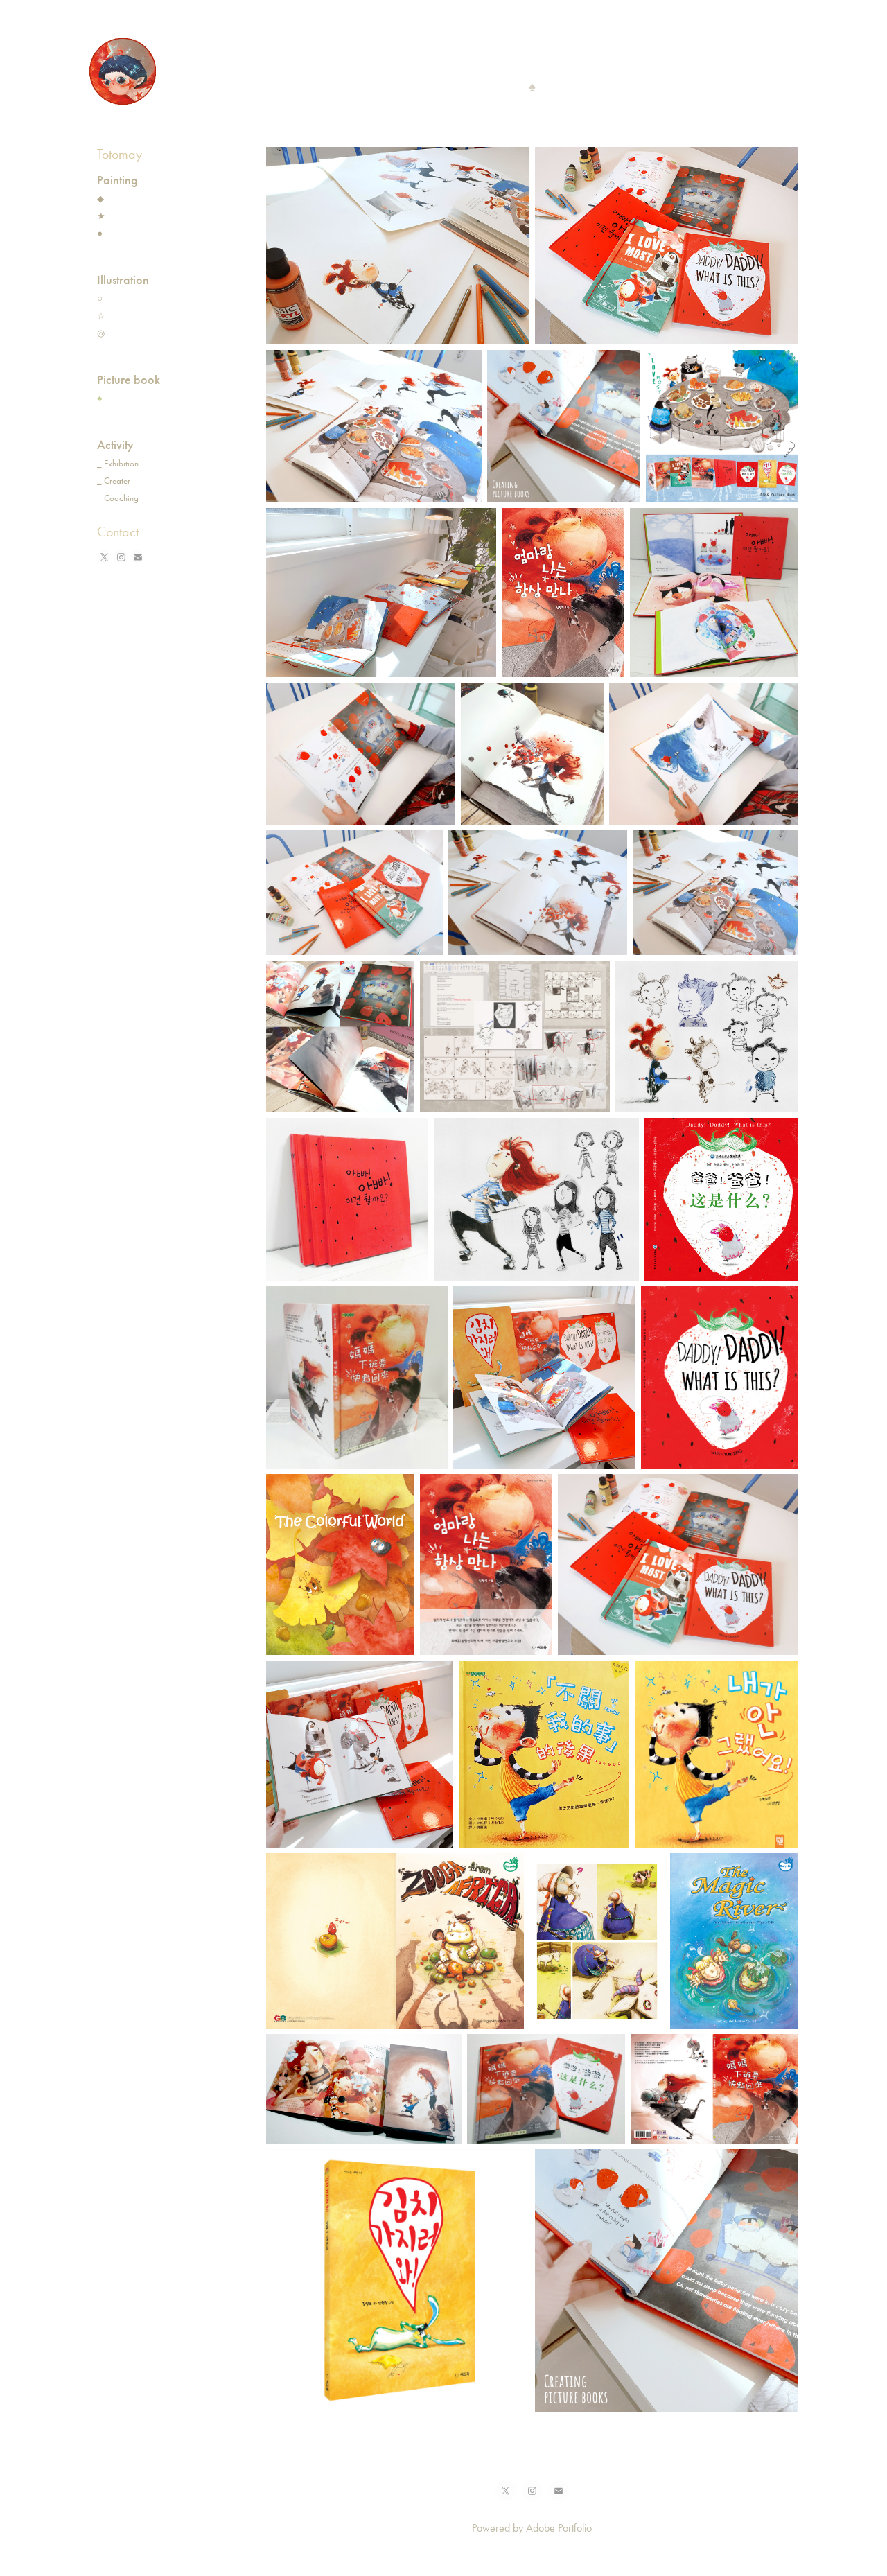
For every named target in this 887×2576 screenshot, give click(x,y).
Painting (117, 180)
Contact (118, 531)
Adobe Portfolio (559, 2527)
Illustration (123, 280)
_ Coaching (118, 498)
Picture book (128, 379)
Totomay (119, 154)
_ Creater (113, 480)
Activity (115, 445)
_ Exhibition (118, 463)
